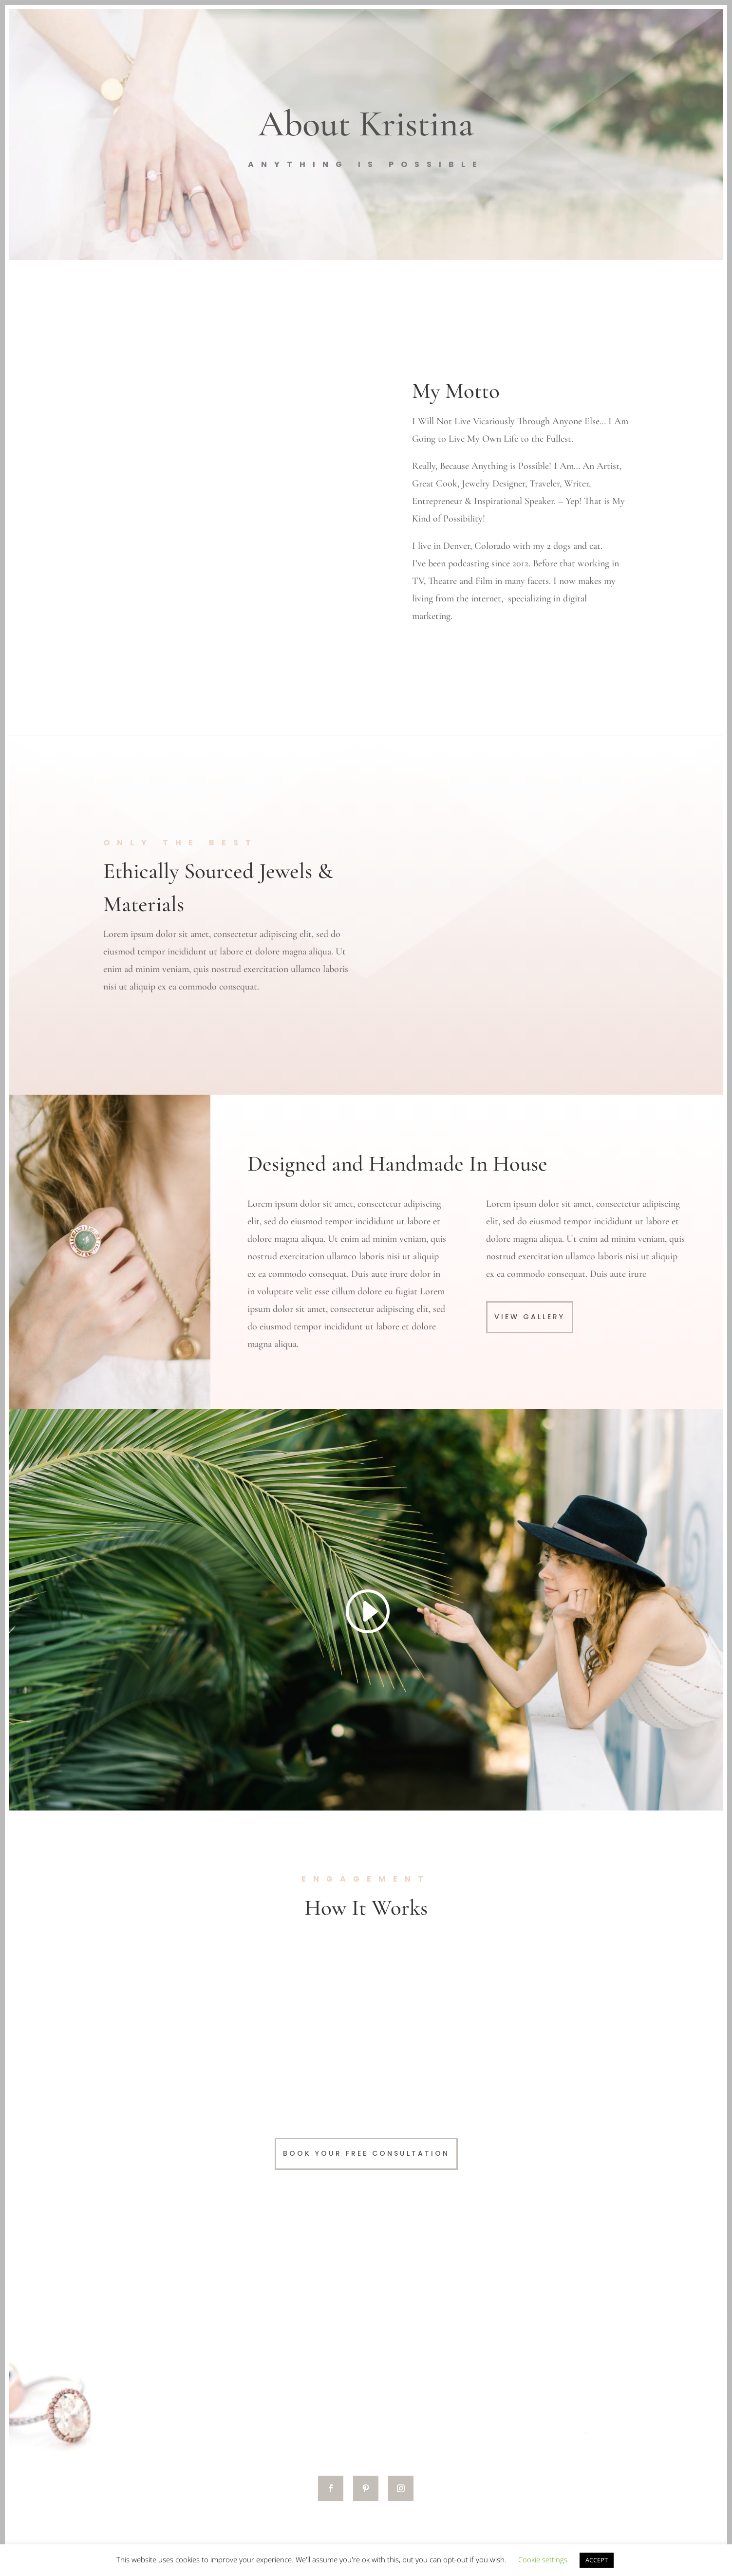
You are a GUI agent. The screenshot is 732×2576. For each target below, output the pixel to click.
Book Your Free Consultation (366, 2153)
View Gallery (529, 1317)
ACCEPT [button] (596, 2560)
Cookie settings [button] (542, 2559)
